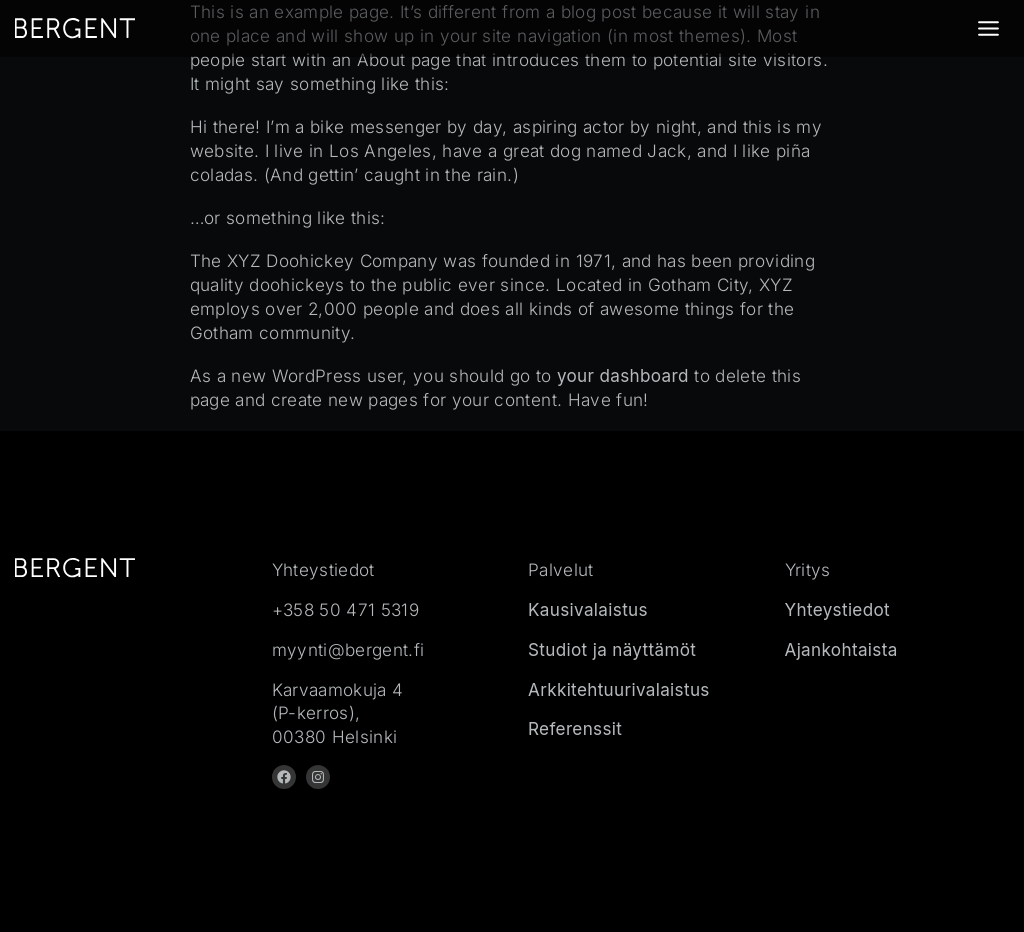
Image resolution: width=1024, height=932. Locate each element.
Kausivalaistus (588, 609)
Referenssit (575, 728)
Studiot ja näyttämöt (612, 649)
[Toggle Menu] (988, 28)
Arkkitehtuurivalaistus (619, 689)
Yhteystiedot (838, 609)
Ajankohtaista (841, 649)
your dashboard (623, 375)
